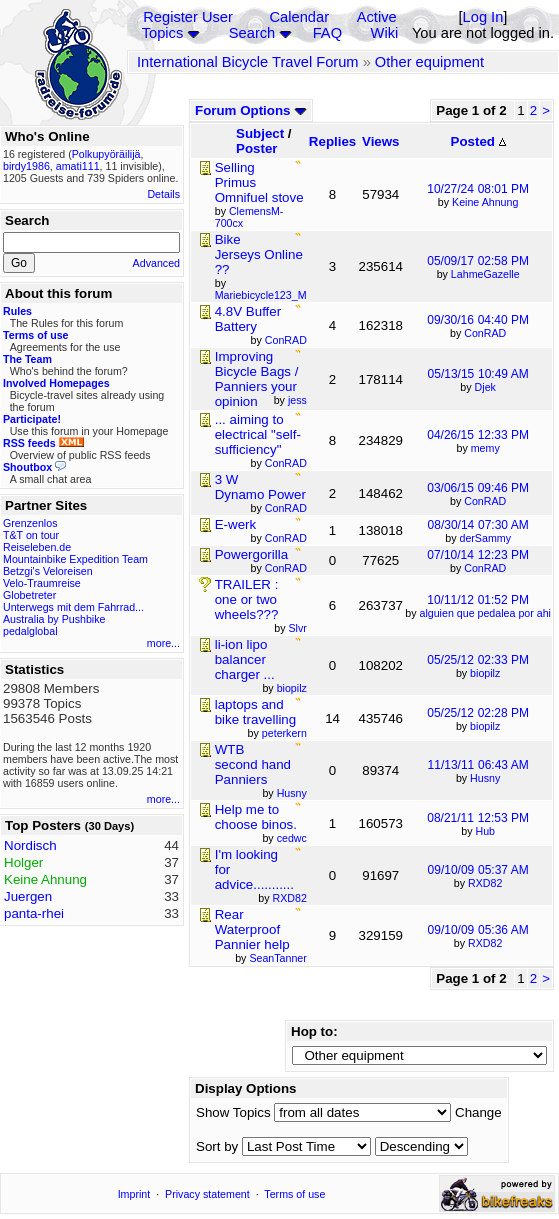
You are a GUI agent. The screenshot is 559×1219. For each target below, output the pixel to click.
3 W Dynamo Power (260, 487)
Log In (483, 17)
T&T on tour (31, 535)
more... (163, 643)
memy (485, 448)
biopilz (485, 673)
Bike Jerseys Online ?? (259, 254)
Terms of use (294, 1194)
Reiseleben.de (37, 547)
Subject (260, 133)
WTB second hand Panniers (253, 764)
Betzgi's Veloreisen (48, 571)
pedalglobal (30, 631)
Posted (478, 141)
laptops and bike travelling (256, 712)
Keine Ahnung (485, 202)
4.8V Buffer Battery (248, 319)
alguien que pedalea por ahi (485, 613)
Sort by (217, 1146)
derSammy (485, 538)
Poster (256, 148)
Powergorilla (251, 554)
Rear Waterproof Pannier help (252, 929)
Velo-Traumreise (42, 583)
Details (163, 194)
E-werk (235, 524)
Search (252, 33)
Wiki (385, 33)
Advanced (156, 263)
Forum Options (251, 110)
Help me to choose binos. (256, 817)
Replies (332, 141)
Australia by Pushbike (54, 619)
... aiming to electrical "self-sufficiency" (258, 434)
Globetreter (29, 595)
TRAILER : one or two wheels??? (247, 599)
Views (381, 141)
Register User (188, 17)
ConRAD (485, 333)
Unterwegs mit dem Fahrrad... (73, 607)
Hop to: (314, 1031)
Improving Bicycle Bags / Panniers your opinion (257, 379)
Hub (485, 831)
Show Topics (233, 1112)
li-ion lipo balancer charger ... (245, 659)
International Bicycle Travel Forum (248, 62)
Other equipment (429, 62)
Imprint (134, 1194)
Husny (485, 778)
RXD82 (485, 883)
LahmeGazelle (485, 274)
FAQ (327, 33)
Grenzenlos (30, 523)
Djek (485, 387)
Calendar (299, 17)
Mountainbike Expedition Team (75, 559)
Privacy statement (207, 1194)
